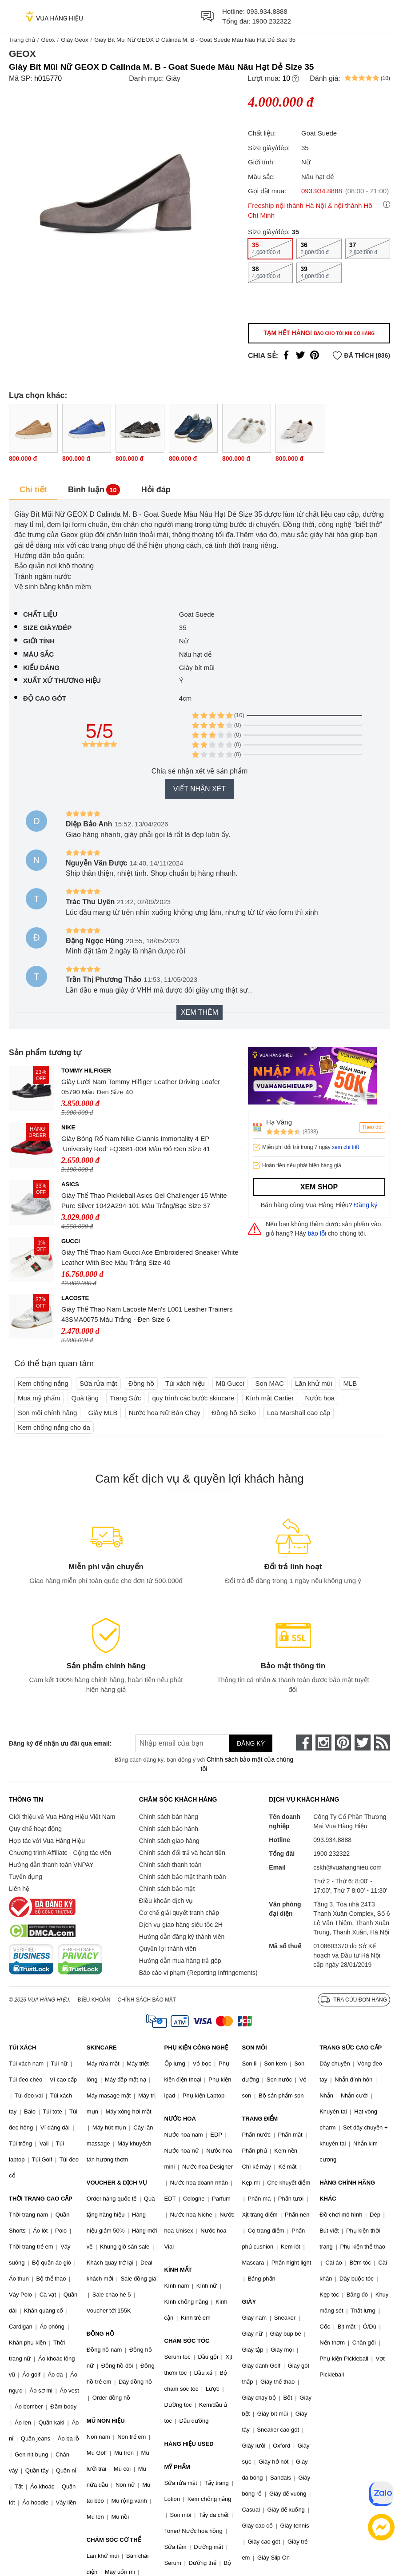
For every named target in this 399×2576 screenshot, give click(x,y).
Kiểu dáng (41, 667)
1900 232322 (271, 21)
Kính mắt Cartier (270, 1398)
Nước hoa (320, 1398)
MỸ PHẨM (177, 2467)
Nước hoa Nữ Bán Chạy (164, 1412)
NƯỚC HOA (180, 2118)
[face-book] (304, 1743)
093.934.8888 (267, 11)
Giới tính (39, 641)
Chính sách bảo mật (167, 1888)
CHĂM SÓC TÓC (187, 2340)
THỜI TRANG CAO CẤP (40, 2198)
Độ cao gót (44, 698)
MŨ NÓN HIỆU (106, 2420)
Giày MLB (103, 1412)
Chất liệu (40, 614)
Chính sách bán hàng (168, 1816)
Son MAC (269, 1383)
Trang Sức (125, 1398)
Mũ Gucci (230, 1383)
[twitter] (363, 1743)
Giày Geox (74, 39)
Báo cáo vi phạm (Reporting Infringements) (198, 1972)
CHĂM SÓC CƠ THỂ (114, 2539)
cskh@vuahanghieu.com (347, 1867)
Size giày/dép (47, 627)
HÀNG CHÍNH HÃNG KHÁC (347, 2190)
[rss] (382, 1743)
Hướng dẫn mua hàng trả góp (180, 1960)
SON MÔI (254, 2047)
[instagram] (323, 1743)
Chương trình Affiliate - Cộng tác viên (60, 1852)
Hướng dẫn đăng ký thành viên (182, 1936)
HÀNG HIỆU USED (189, 2443)
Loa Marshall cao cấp (298, 1412)
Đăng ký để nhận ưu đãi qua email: (58, 1743)
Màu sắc (38, 654)
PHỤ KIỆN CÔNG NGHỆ (196, 2047)
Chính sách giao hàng (169, 1840)
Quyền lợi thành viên (167, 1948)
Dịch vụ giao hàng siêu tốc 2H (181, 1924)
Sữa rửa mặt (98, 1383)
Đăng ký (366, 1204)
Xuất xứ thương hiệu (62, 680)
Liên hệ (19, 1888)
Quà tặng (84, 1398)
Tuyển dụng (25, 1876)
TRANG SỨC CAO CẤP (350, 2047)
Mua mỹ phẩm (39, 1398)
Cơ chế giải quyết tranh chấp (179, 1912)
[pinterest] (343, 1743)
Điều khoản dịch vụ (166, 1900)
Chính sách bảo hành (168, 1828)
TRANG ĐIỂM (260, 2118)
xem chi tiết (345, 1147)
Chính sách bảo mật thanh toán (182, 1876)
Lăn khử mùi (313, 1383)
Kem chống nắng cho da (54, 1427)
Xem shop (319, 1187)
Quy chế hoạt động (35, 1828)
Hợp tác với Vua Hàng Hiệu (47, 1840)
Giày (173, 78)
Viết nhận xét (199, 789)
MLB (350, 1383)
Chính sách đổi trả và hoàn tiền (182, 1852)
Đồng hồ (141, 1383)
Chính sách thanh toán (170, 1864)
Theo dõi (372, 1127)
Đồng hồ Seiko (233, 1412)
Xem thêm (199, 1012)
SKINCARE (102, 2047)
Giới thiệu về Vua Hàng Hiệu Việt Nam (62, 1816)
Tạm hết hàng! (319, 332)
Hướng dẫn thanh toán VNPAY (51, 1864)
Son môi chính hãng (47, 1412)
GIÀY (249, 2301)
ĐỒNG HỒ (100, 2333)
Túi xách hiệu (185, 1383)
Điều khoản (94, 2000)
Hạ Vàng (279, 1122)
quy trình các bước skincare (193, 1398)
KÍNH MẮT (178, 2269)
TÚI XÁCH (22, 2047)
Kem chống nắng (43, 1383)
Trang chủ (22, 39)
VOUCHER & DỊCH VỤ (117, 2182)
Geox (48, 39)
